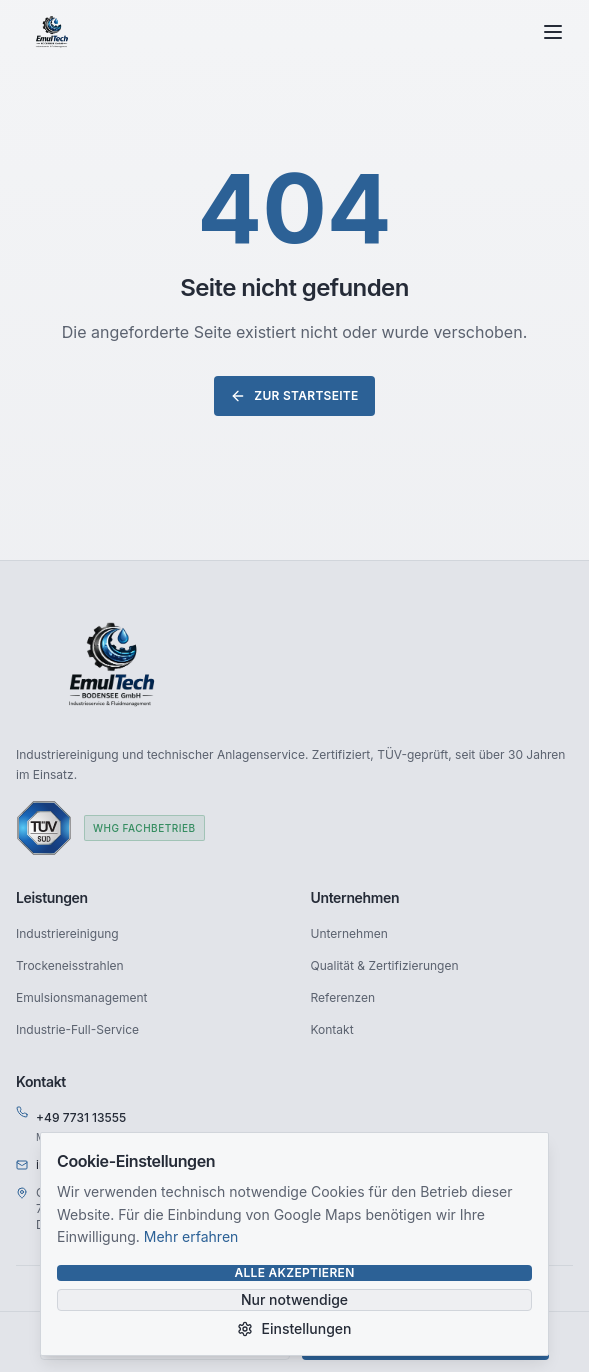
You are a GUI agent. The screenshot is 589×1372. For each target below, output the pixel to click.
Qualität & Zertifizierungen (385, 965)
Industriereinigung (67, 933)
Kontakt (332, 1029)
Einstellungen (294, 1328)
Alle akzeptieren (294, 1272)
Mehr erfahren (191, 1236)
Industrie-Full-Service (77, 1029)
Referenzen (343, 997)
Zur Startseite (294, 396)
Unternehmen (349, 933)
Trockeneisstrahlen (70, 965)
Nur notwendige (294, 1299)
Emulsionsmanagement (82, 997)
